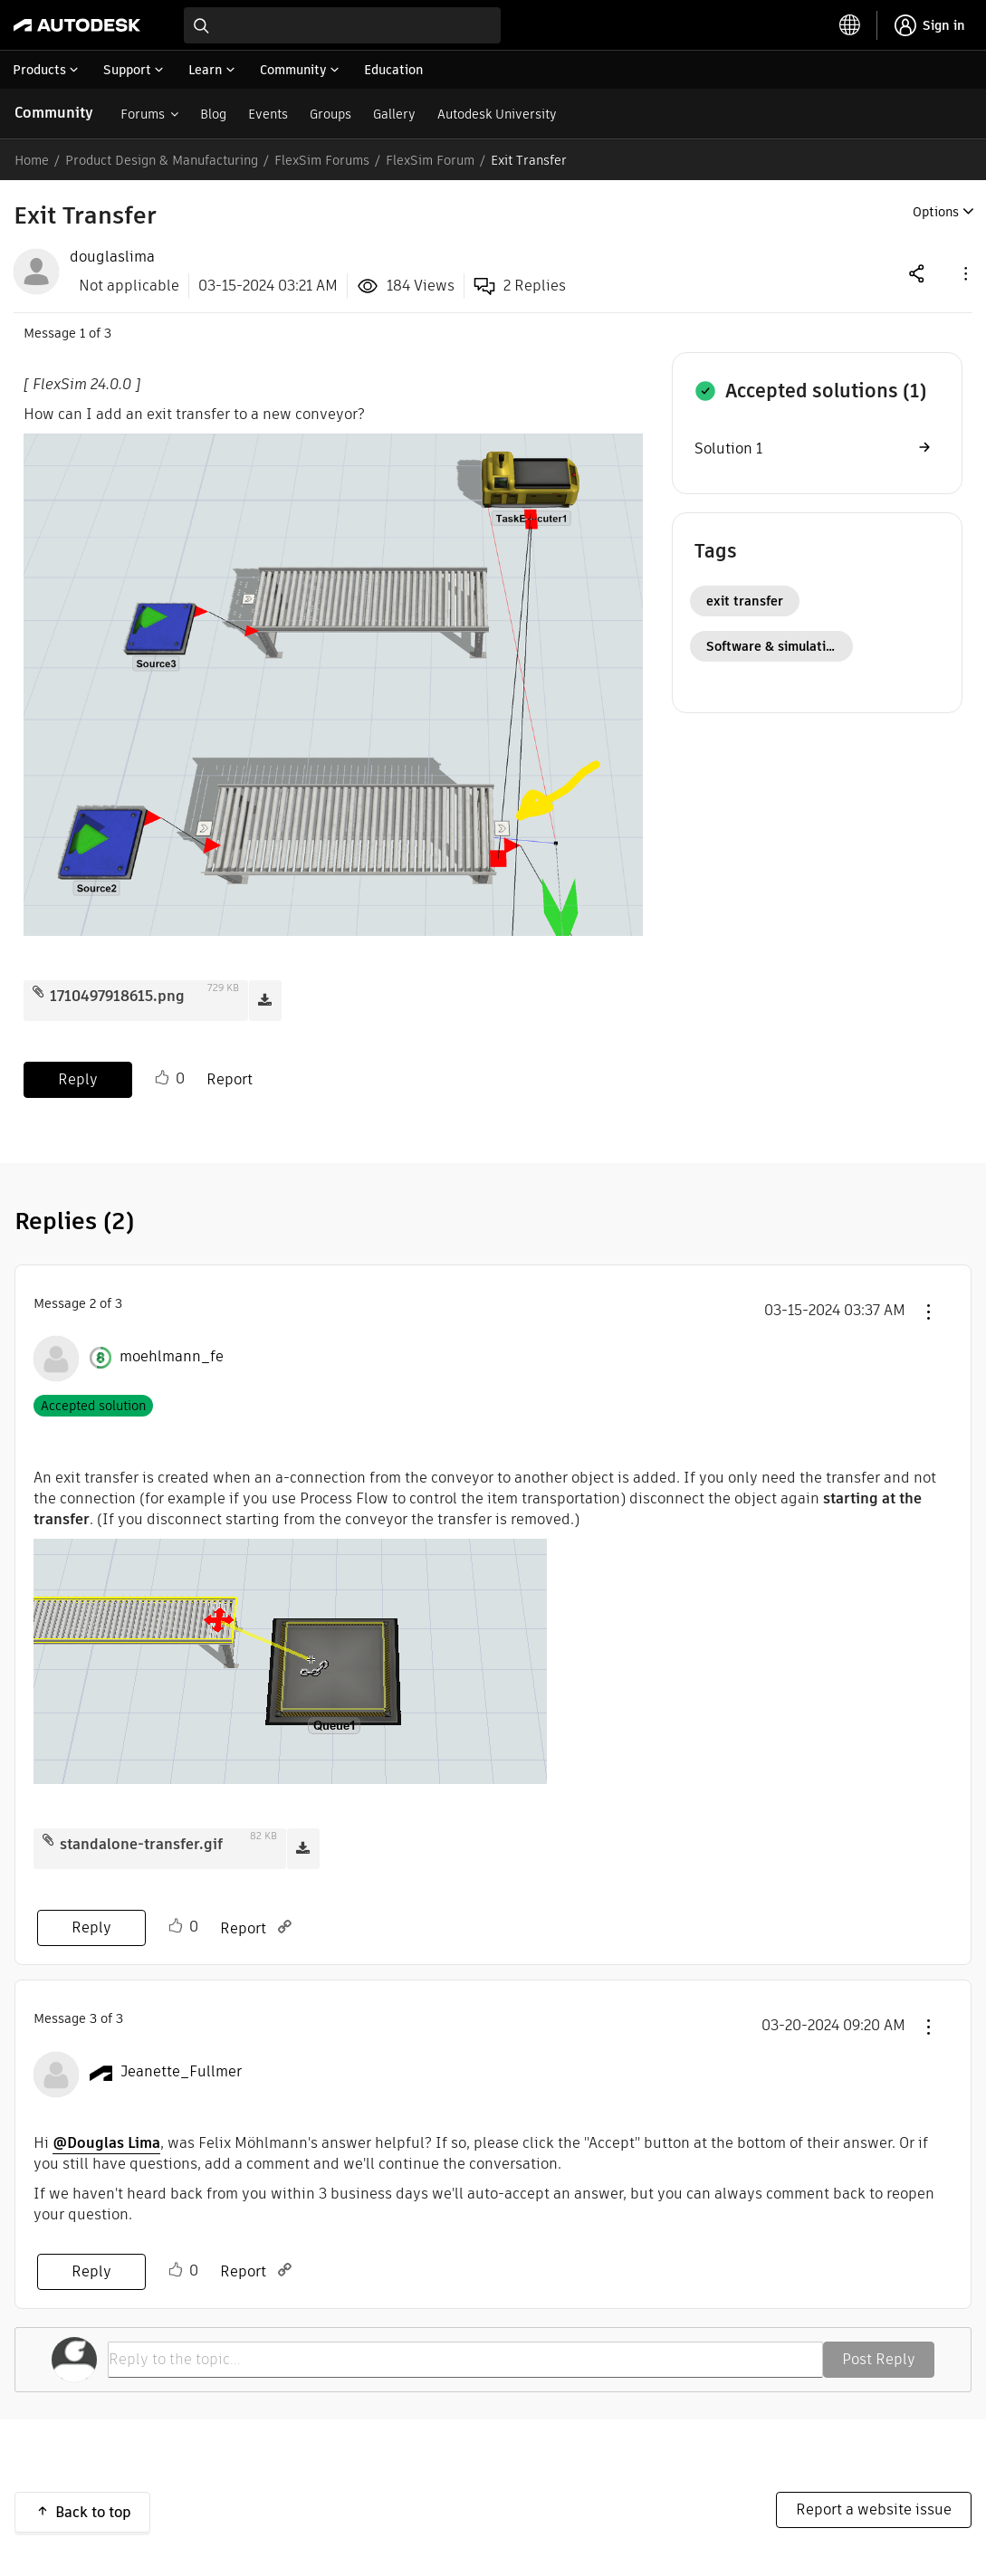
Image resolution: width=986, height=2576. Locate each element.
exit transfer (744, 601)
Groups (330, 114)
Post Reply (878, 2359)
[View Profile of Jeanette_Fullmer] (181, 2072)
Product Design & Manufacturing (161, 160)
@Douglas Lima (106, 2142)
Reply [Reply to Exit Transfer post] (78, 1079)
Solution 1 (728, 448)
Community (53, 112)
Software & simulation (773, 646)
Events (268, 114)
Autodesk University (497, 114)
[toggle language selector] (850, 25)
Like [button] (162, 1078)
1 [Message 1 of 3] (82, 333)
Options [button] (936, 212)
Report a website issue (874, 2509)
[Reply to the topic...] (465, 2360)
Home (31, 160)
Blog (213, 114)
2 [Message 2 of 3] (93, 1303)
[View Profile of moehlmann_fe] (172, 1357)
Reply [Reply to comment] (91, 1927)
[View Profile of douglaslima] (112, 257)
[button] (964, 273)
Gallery (394, 114)
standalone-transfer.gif (141, 1844)
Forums (142, 114)
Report (229, 1079)
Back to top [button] (93, 2512)
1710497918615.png (117, 996)
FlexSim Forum (430, 160)
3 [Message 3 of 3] (93, 2018)
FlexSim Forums (321, 160)
